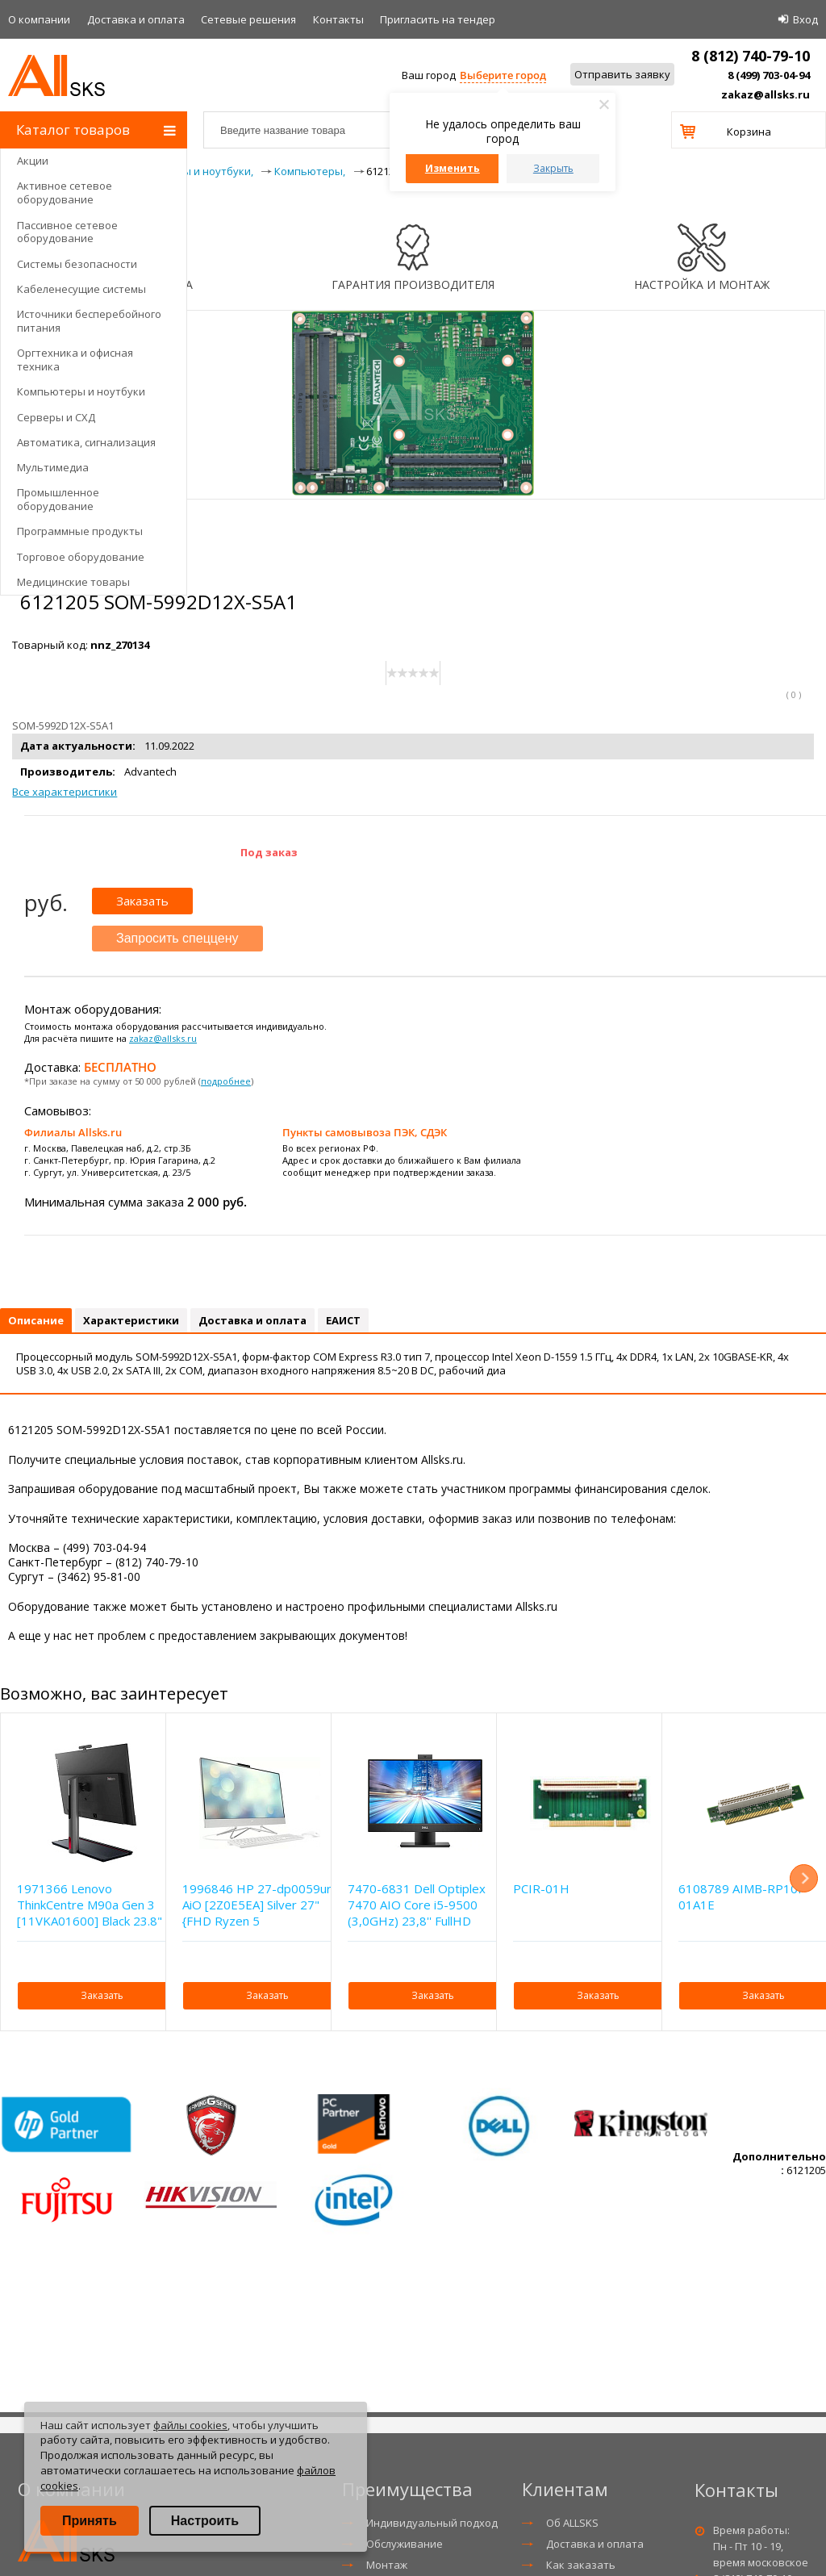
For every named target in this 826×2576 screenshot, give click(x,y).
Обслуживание (404, 2543)
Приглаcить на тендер (437, 19)
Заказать (142, 901)
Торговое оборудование (80, 557)
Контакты (338, 19)
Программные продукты (80, 531)
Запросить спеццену (177, 938)
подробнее (226, 1081)
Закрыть (553, 168)
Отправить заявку (622, 74)
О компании (39, 19)
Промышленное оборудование (58, 499)
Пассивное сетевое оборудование (67, 232)
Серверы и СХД (56, 417)
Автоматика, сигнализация (86, 442)
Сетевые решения (248, 19)
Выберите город (503, 75)
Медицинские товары (73, 582)
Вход (805, 19)
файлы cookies (190, 2425)
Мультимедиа (53, 467)
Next (804, 1878)
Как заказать (580, 2564)
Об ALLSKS (572, 2522)
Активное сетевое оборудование (64, 192)
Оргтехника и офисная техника (75, 359)
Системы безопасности (77, 264)
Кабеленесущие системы (81, 289)
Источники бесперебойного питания (89, 321)
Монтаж (386, 2564)
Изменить (452, 168)
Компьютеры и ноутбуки (81, 391)
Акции (32, 160)
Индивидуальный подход (432, 2522)
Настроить (205, 2521)
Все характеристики (64, 791)
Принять (89, 2521)
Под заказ (269, 852)
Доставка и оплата (136, 19)
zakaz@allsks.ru (765, 94)
